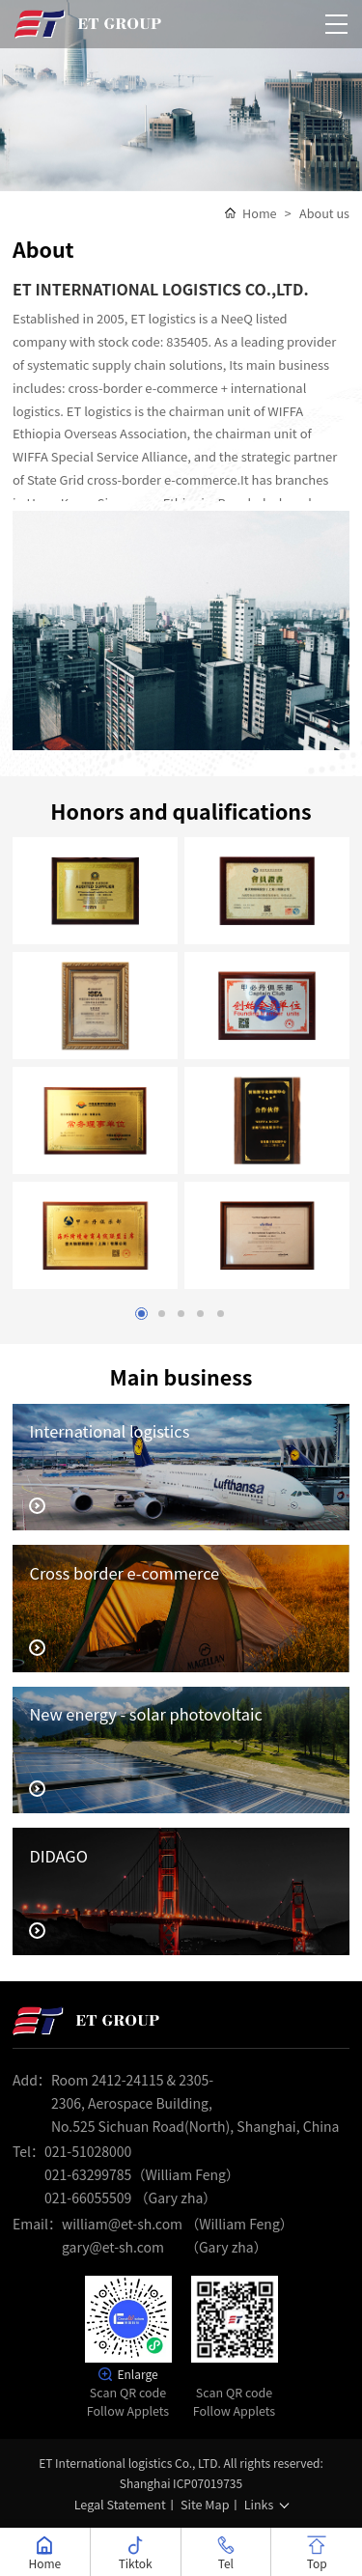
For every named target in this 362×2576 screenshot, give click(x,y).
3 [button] (181, 1312)
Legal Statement (119, 2502)
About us (324, 212)
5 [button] (215, 1312)
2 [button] (163, 1312)
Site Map (205, 2502)
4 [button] (198, 1312)
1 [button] (146, 1312)
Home (260, 212)
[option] (181, 95)
